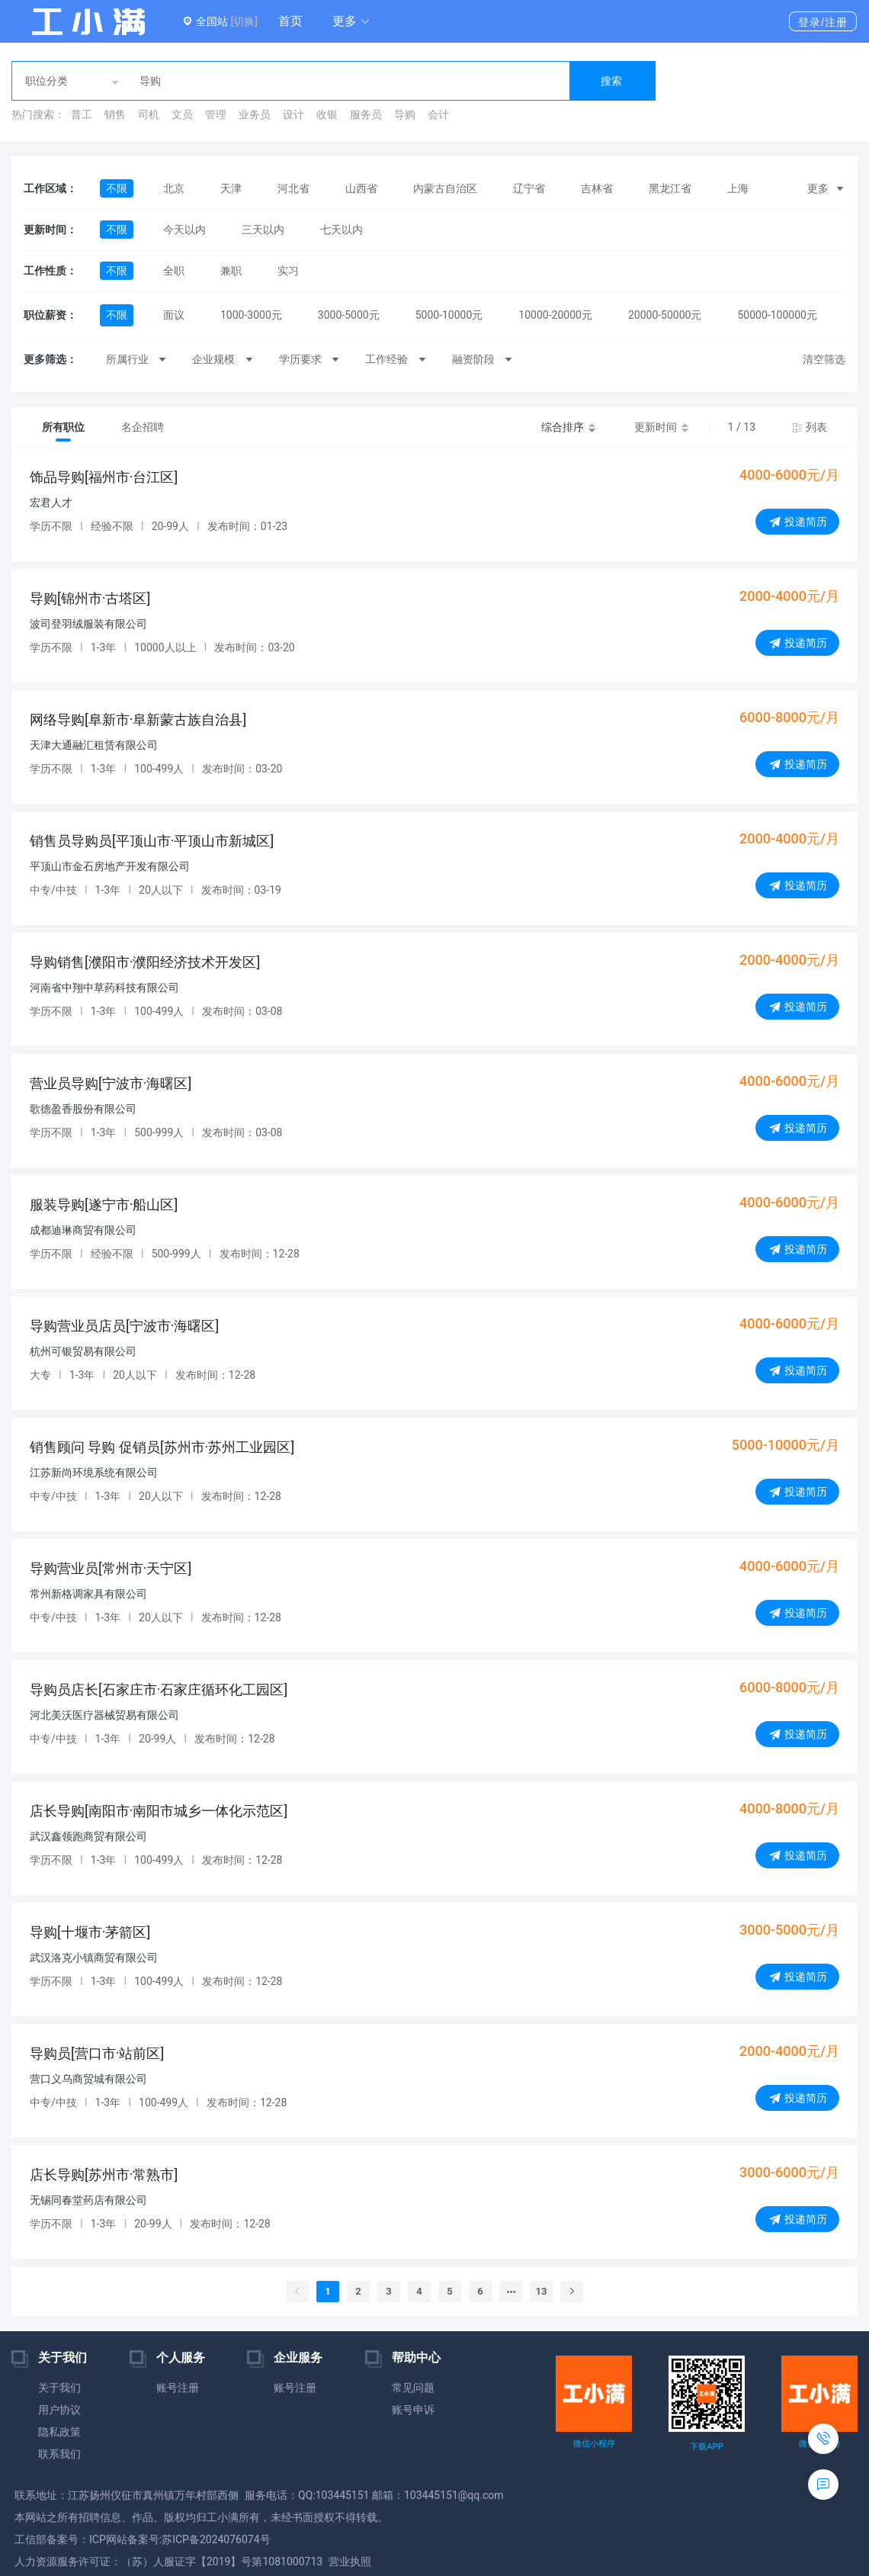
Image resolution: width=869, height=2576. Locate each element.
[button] (351, 21)
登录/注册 (823, 22)
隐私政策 (59, 2432)
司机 (148, 114)
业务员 (255, 114)
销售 (115, 114)
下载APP (706, 2447)
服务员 (366, 114)
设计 (293, 114)
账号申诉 (413, 2410)
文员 (182, 114)
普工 (81, 114)
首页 (290, 21)
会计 (438, 114)
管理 (215, 114)
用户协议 (59, 2410)
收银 (327, 114)
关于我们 (59, 2388)
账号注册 (177, 2388)
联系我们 (59, 2454)
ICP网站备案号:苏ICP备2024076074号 (180, 2539)
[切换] (243, 21)
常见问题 (413, 2388)
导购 (404, 114)
